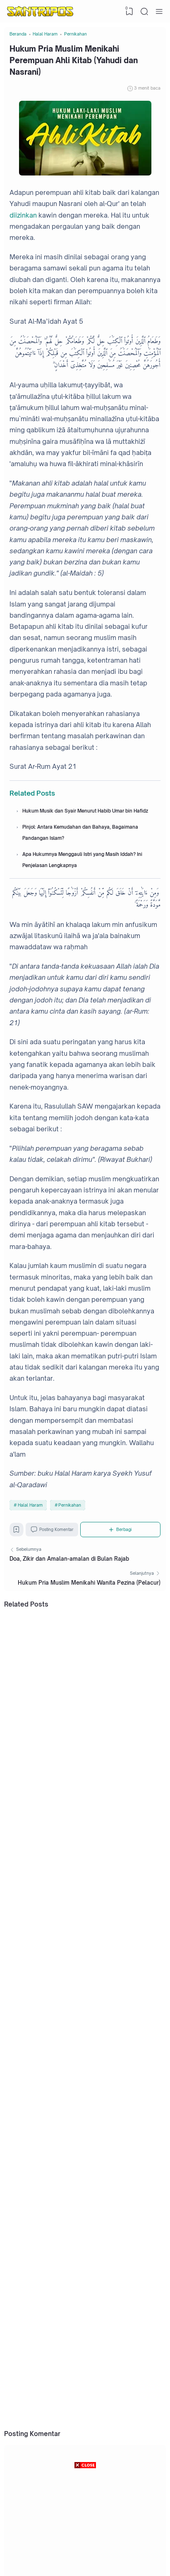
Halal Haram (30, 1532)
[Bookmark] (18, 1562)
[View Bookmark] (127, 11)
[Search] (143, 11)
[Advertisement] (85, 2522)
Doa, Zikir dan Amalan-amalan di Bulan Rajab (69, 1592)
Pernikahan (70, 1532)
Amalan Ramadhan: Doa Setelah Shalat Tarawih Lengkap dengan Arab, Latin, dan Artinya (91, 2416)
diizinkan (23, 225)
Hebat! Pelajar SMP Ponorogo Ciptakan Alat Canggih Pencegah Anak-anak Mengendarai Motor (95, 2288)
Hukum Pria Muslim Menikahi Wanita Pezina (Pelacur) (89, 1618)
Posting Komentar (58, 1560)
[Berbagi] (125, 1560)
